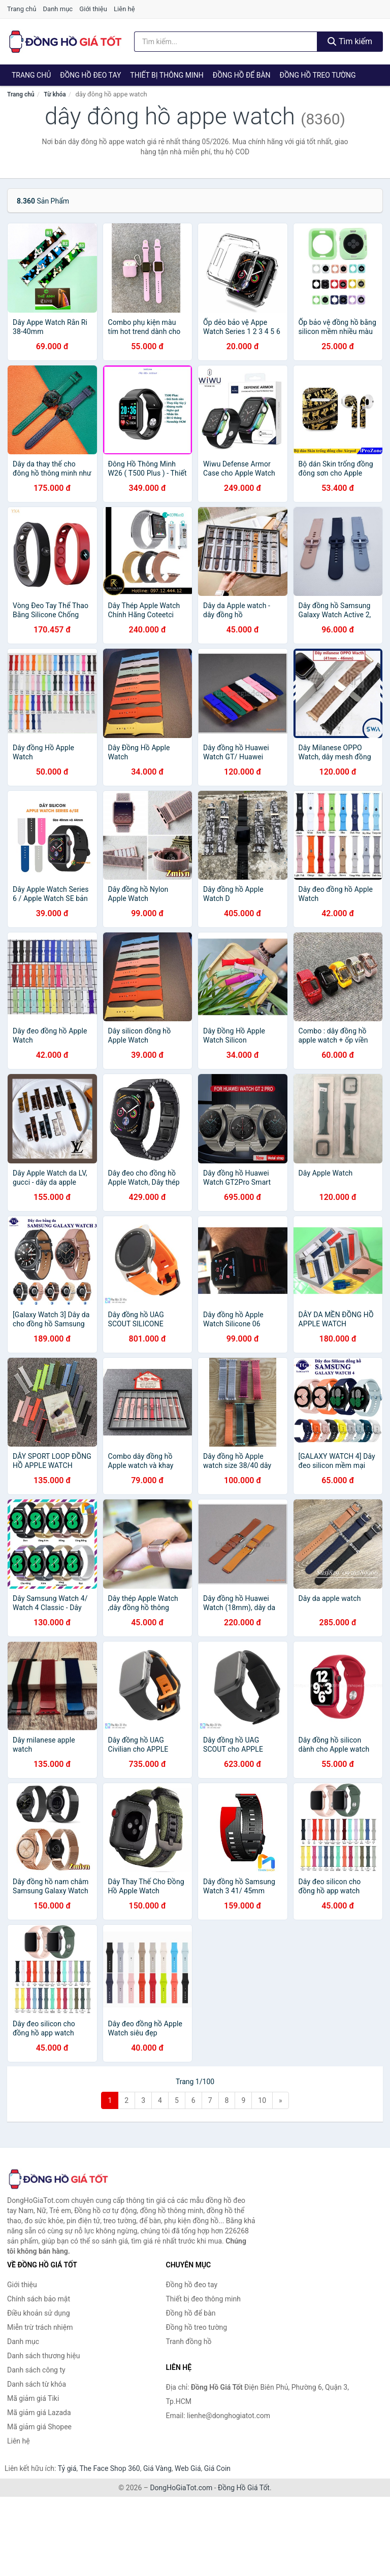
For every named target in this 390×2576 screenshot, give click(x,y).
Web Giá (188, 2468)
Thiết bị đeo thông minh (203, 2299)
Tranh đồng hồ (189, 2341)
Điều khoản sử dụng (38, 2313)
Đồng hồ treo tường (318, 75)
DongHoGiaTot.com (181, 2488)
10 (262, 2100)
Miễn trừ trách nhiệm (40, 2327)
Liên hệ (124, 9)
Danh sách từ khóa (36, 2384)
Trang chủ (21, 9)
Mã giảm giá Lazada (39, 2412)
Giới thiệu (93, 9)
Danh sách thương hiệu (43, 2356)
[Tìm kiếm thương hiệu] (225, 41)
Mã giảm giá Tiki (33, 2398)
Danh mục (58, 9)
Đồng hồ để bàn (242, 75)
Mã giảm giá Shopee (39, 2427)
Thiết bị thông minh (167, 75)
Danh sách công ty (36, 2370)
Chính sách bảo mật (38, 2299)
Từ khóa (55, 94)
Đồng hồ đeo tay (90, 75)
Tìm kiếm (350, 41)
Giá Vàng (157, 2468)
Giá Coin (217, 2468)
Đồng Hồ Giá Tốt (244, 2488)
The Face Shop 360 (109, 2468)
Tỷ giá (67, 2468)
